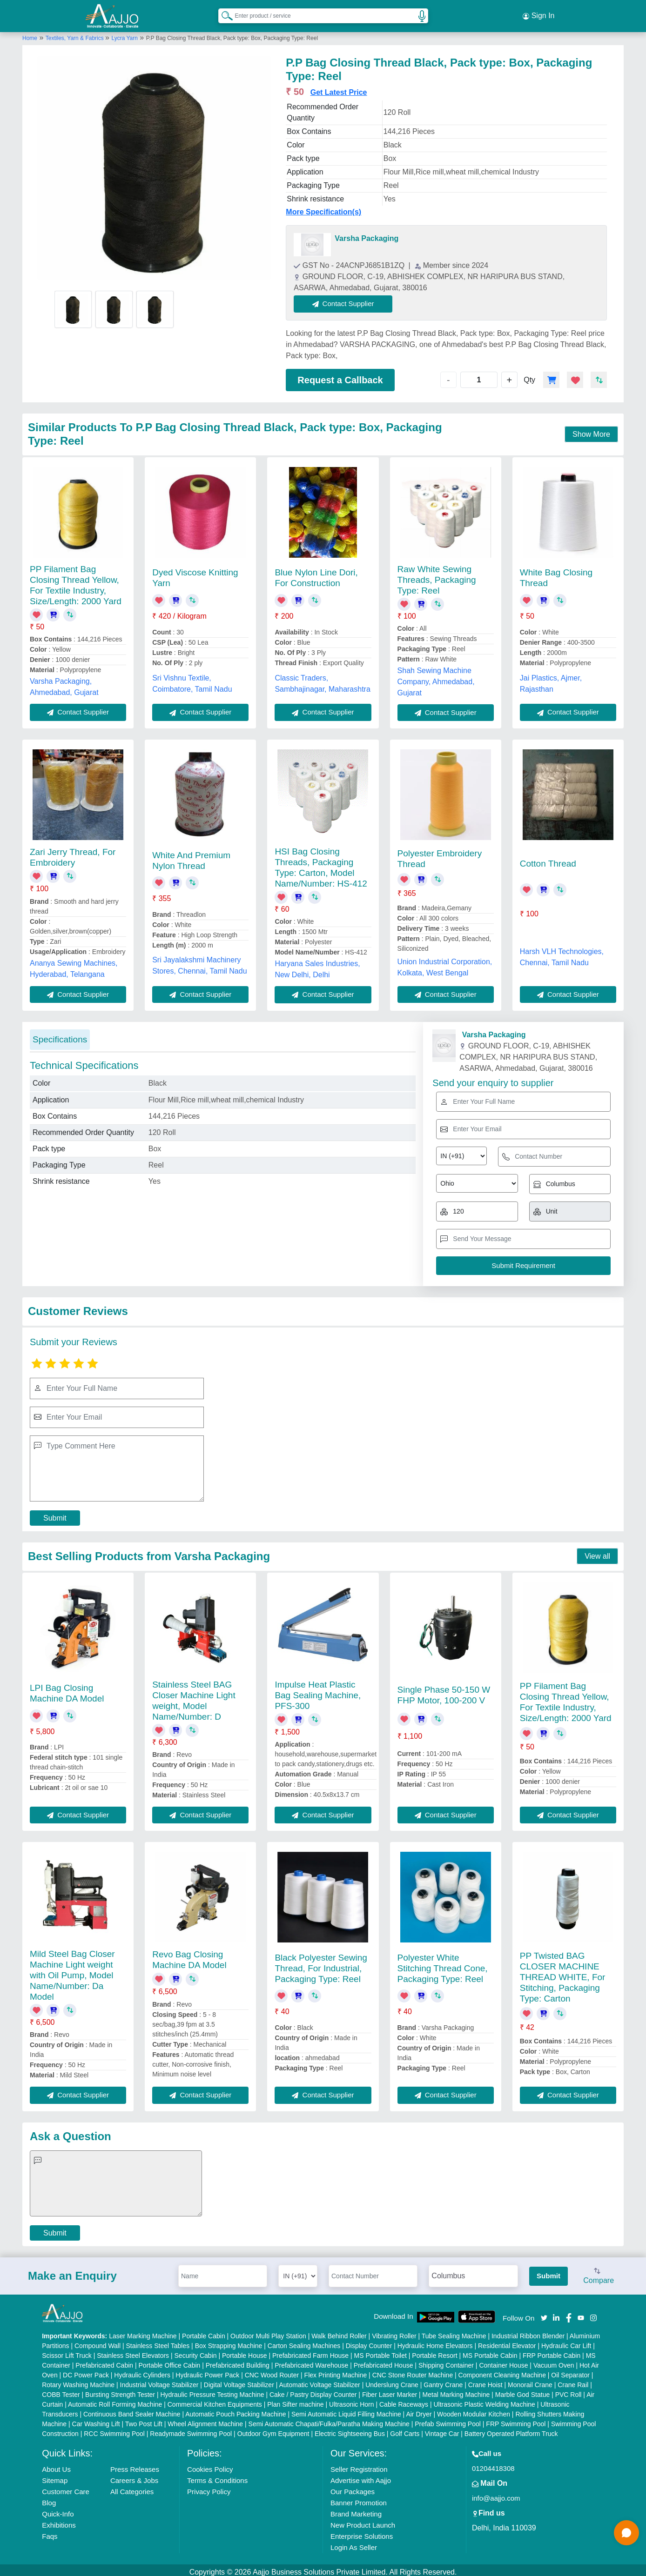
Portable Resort (434, 2351)
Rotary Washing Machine (78, 2380)
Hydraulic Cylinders (142, 2371)
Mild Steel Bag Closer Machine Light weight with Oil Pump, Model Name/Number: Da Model (72, 1971)
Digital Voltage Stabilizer (239, 2380)
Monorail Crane (530, 2380)
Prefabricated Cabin (104, 2361)
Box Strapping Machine (228, 2341)
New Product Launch (362, 2521)
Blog (49, 2499)
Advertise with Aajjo (360, 2476)
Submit (55, 1514)
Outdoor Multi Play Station (268, 2332)
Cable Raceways (403, 2400)
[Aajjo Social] (544, 2313)
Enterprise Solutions (361, 2532)
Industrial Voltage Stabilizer (159, 2380)
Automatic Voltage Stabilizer (319, 2380)
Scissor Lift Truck (67, 2351)
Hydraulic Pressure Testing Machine (212, 2390)
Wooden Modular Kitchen (473, 2410)
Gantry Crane (443, 2380)
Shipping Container (446, 2361)
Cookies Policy (210, 2465)
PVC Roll (568, 2390)
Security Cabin (196, 2351)
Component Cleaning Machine (502, 2371)
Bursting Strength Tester (120, 2390)
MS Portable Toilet (380, 2351)
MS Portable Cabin (490, 2351)
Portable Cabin (203, 2332)
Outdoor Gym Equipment (273, 2429)
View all (597, 1552)
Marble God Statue (522, 2390)
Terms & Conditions (217, 2476)
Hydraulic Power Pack (207, 2371)
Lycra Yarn (124, 34)
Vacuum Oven (553, 2361)
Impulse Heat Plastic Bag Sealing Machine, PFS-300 (318, 1691)
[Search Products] (223, 13)
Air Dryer (418, 2410)
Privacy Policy (208, 2487)
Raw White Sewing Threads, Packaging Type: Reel (436, 575)
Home (29, 34)
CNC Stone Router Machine (412, 2371)
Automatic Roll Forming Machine (115, 2400)
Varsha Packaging (366, 235)
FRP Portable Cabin (551, 2351)
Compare (598, 2273)
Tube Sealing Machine (454, 2332)
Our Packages (352, 2487)
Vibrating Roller (394, 2332)
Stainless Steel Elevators (133, 2351)
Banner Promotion (358, 2499)
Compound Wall (97, 2341)
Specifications (60, 1035)
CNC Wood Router (272, 2371)
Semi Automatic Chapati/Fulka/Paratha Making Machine (329, 2419)
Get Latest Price (338, 89)
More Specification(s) (323, 208)
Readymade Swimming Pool (191, 2429)
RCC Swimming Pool (114, 2429)
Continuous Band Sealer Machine (132, 2410)
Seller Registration (359, 2465)
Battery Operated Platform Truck (511, 2429)
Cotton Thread (548, 860)
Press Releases (134, 2465)
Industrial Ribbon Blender (528, 2332)
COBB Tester (61, 2390)
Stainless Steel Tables (158, 2341)
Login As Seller (353, 2543)
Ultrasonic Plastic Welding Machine (484, 2400)
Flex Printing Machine (335, 2371)
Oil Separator (570, 2371)
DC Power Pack (86, 2371)
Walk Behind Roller (339, 2332)
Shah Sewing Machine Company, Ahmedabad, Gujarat (436, 677)
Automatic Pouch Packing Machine (235, 2410)
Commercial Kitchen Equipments (215, 2400)
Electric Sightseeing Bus (350, 2429)
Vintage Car (442, 2429)
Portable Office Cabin (170, 2361)
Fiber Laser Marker (389, 2390)
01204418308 (493, 2464)
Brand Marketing (356, 2510)
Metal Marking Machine (456, 2390)
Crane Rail (573, 2380)
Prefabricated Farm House (310, 2351)
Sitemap (54, 2476)
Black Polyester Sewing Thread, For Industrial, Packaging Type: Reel (321, 1964)
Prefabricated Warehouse (311, 2361)
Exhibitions (59, 2521)
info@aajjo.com (496, 2494)
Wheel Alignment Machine (205, 2419)
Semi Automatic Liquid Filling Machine (346, 2410)
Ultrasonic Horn (351, 2400)
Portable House (244, 2351)
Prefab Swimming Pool (448, 2419)
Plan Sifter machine (295, 2400)
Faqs (49, 2532)
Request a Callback (340, 376)
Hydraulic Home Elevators (435, 2341)
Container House (503, 2361)
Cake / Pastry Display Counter (313, 2390)
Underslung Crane (391, 2380)
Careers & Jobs (134, 2476)
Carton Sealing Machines (304, 2341)
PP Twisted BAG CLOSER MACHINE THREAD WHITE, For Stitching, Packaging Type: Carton (563, 1973)
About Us (56, 2465)
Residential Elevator (507, 2341)
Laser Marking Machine (143, 2332)
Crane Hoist (485, 2380)
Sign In (538, 14)
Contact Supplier (347, 300)
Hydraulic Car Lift (566, 2341)
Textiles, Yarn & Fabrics (75, 34)
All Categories (132, 2487)
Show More (591, 430)
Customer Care (65, 2487)
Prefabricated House (383, 2361)
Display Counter (369, 2341)
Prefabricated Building (237, 2361)
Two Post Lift (143, 2419)
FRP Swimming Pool (515, 2419)
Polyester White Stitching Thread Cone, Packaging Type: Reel (442, 1964)
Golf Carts (404, 2429)
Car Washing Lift (96, 2419)
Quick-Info (58, 2510)
